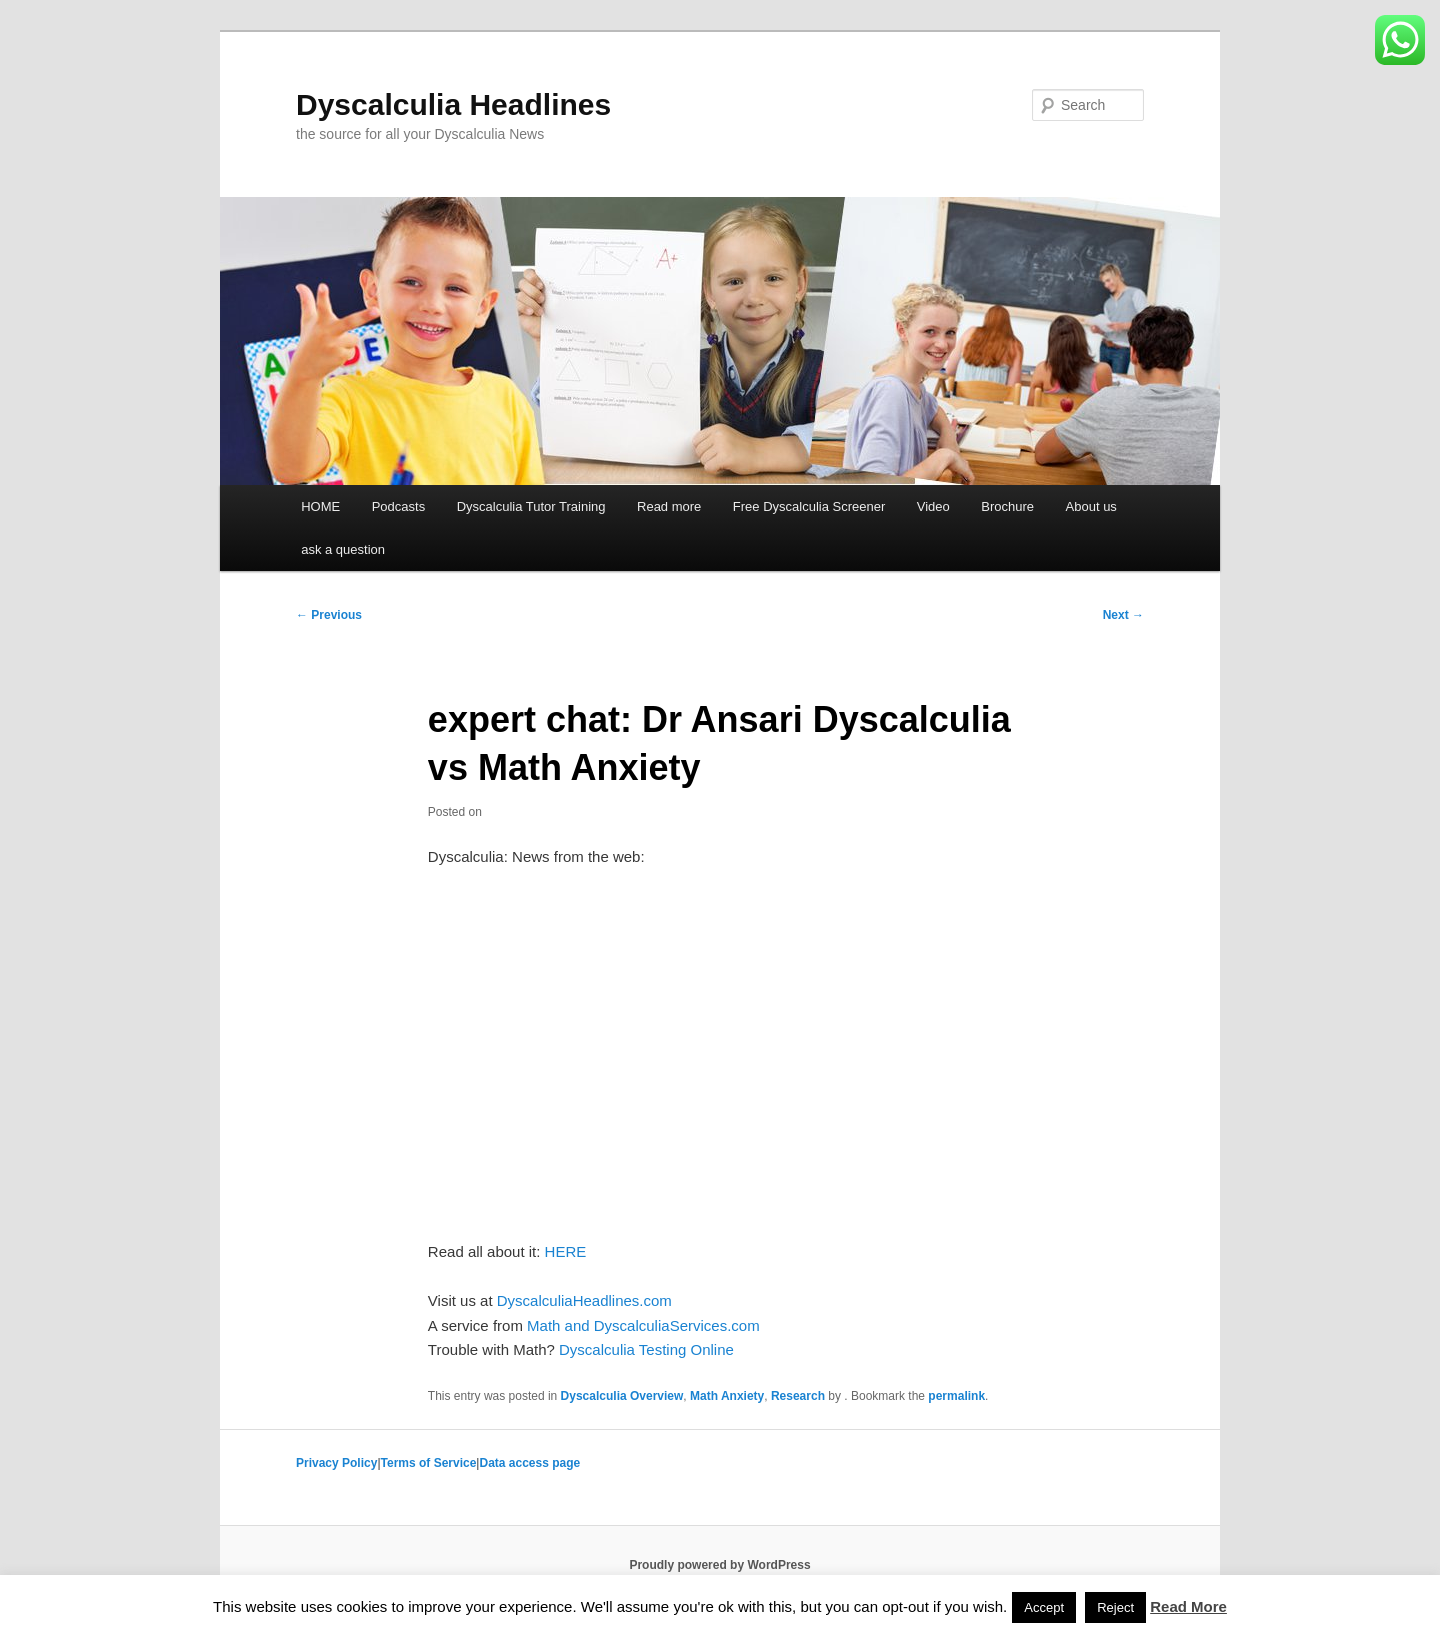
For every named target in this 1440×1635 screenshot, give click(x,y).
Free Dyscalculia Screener (809, 506)
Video (933, 506)
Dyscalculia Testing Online (646, 1349)
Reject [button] (1115, 1607)
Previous (329, 615)
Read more (669, 506)
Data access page (529, 1463)
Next (1123, 615)
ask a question (343, 549)
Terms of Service (429, 1463)
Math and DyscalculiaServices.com (643, 1325)
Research (798, 1396)
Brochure (1007, 506)
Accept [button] (1044, 1607)
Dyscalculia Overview (622, 1396)
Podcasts (398, 506)
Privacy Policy (336, 1463)
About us (1091, 506)
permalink (956, 1396)
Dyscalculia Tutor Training (531, 506)
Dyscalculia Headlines (453, 104)
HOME (320, 506)
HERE (566, 1251)
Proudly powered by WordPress (719, 1565)
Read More (1188, 1606)
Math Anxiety (727, 1396)
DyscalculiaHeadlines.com (584, 1300)
